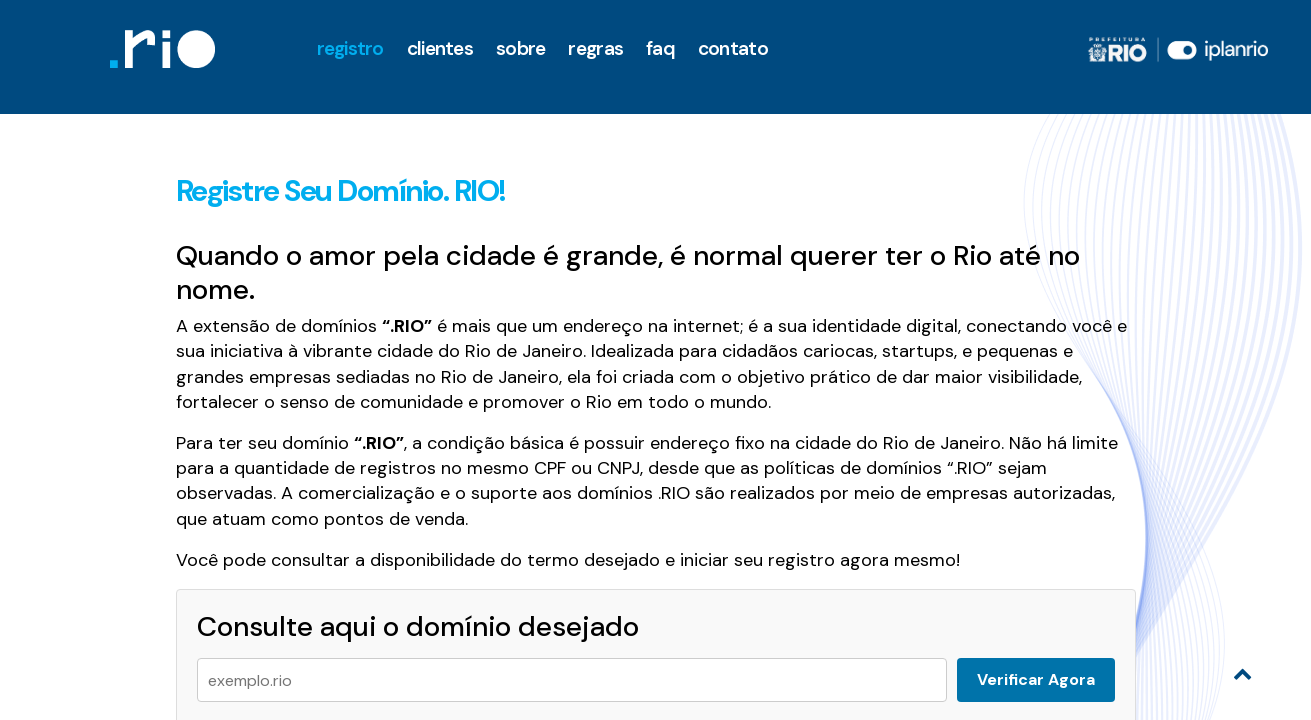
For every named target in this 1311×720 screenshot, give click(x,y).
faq (660, 48)
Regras (595, 48)
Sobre (520, 48)
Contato (733, 48)
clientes (440, 48)
